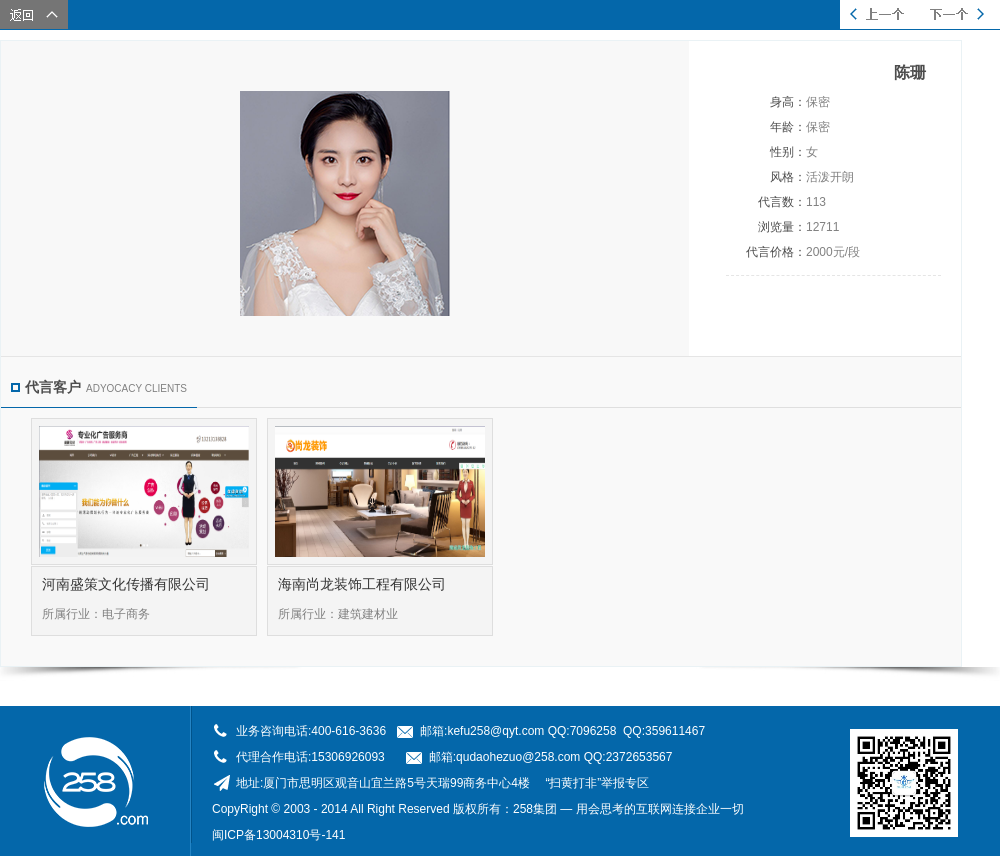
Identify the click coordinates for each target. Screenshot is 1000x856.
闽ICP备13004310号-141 (278, 835)
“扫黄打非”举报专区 (597, 783)
